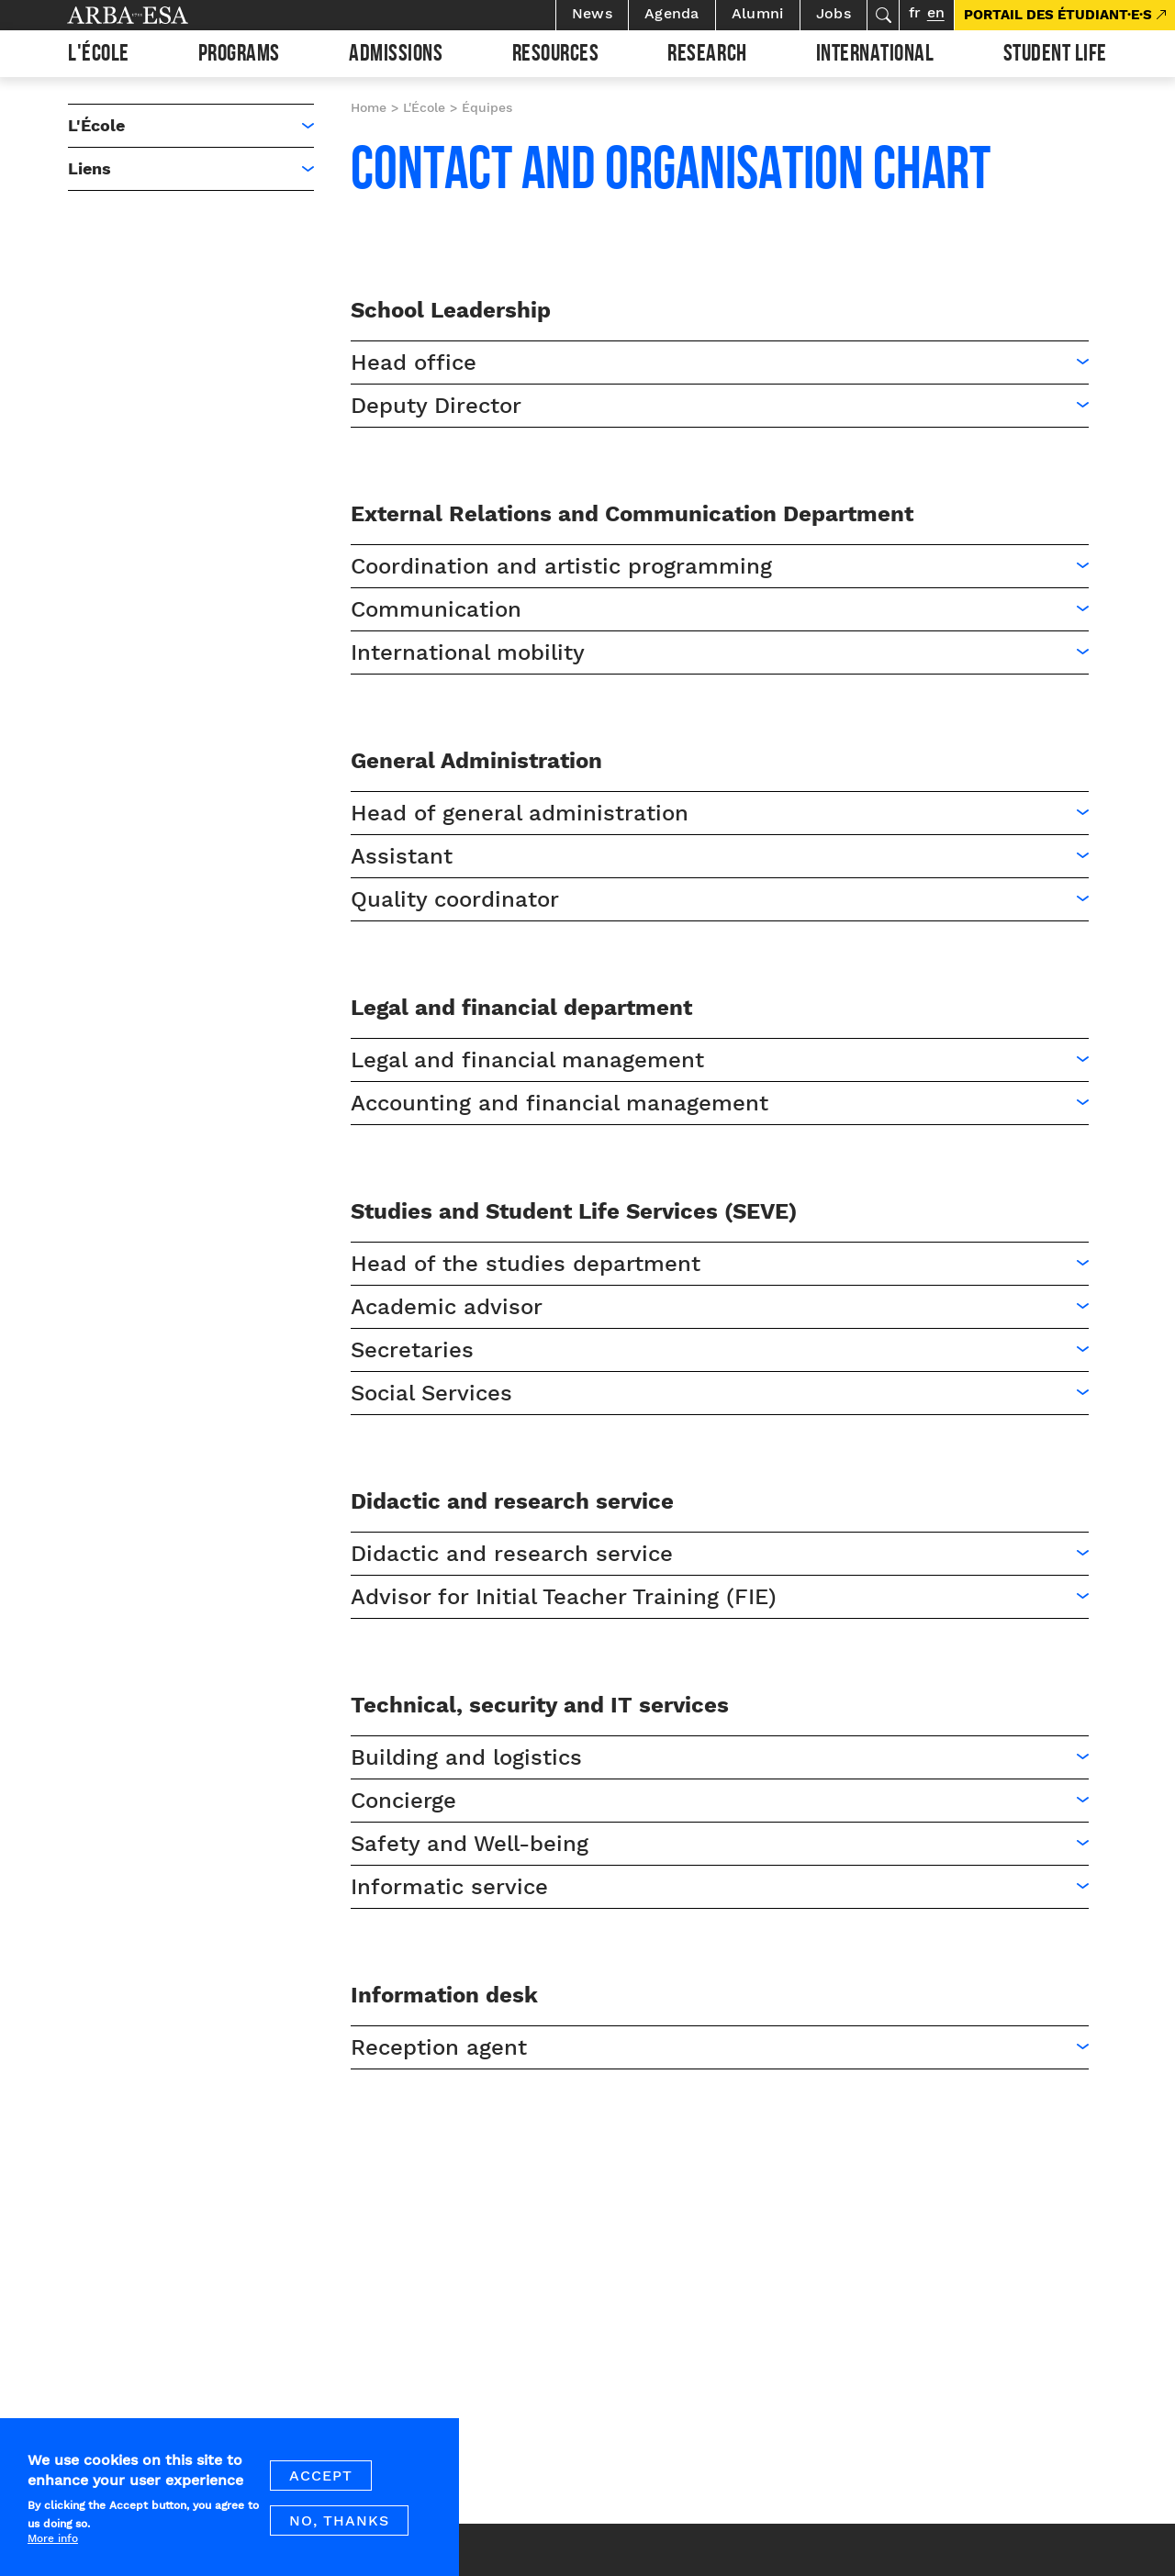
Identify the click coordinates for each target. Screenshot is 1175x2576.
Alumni (758, 13)
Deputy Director (436, 405)
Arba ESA (159, 15)
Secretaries (412, 1350)
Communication (436, 609)
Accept (320, 2483)
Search (883, 15)
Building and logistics (466, 1757)
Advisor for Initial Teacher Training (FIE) (564, 1597)
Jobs (833, 13)
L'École (98, 56)
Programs (239, 56)
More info (53, 2546)
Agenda (671, 13)
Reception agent (439, 2047)
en (936, 12)
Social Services (431, 1393)
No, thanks (339, 2528)
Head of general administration (519, 813)
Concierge (403, 1800)
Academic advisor (447, 1307)
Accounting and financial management (559, 1103)
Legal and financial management (527, 1060)
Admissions (395, 56)
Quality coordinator (455, 899)
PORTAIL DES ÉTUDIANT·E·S (1058, 14)
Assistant (402, 856)
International (875, 56)
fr (915, 12)
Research (706, 56)
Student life (1055, 56)
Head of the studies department (525, 1264)
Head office (413, 362)
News (592, 13)
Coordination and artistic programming (561, 566)
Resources (555, 56)
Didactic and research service (512, 1554)
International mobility (468, 652)
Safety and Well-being (469, 1844)
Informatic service (449, 1887)
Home (368, 107)
